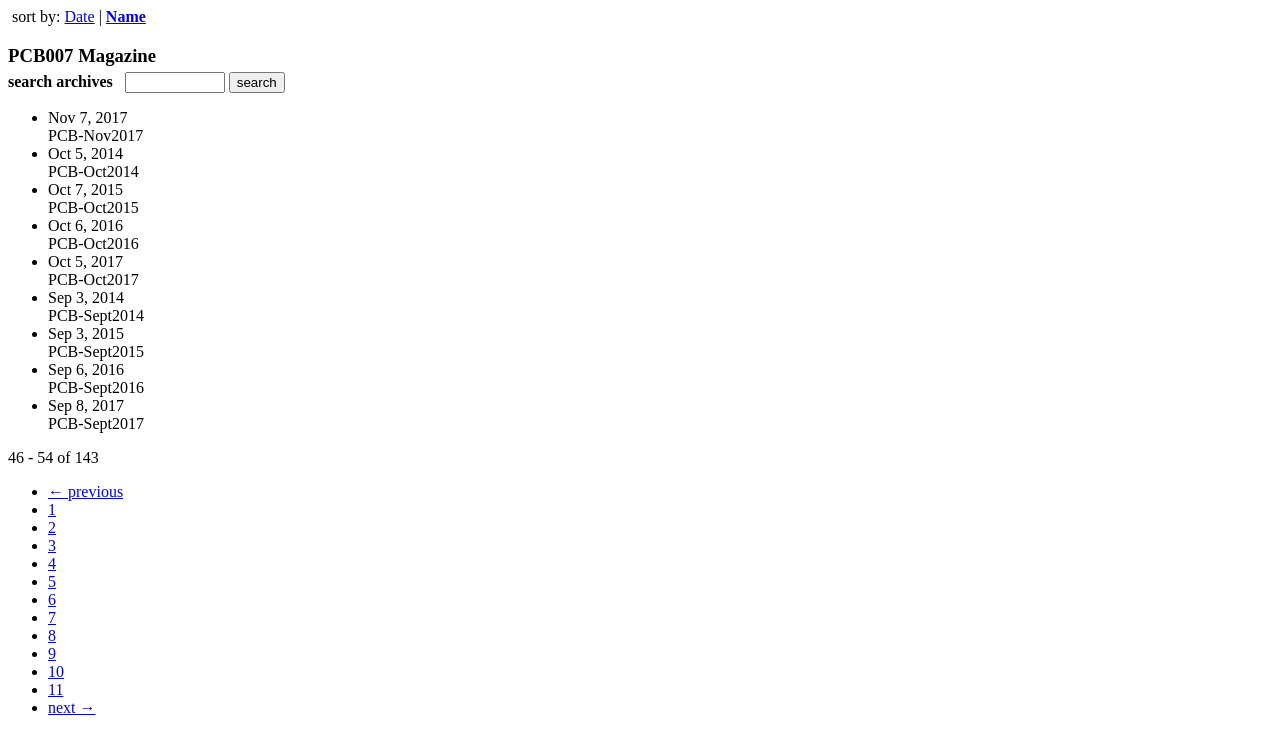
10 (56, 671)
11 (55, 689)
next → (72, 707)
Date (79, 16)
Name (126, 16)
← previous (85, 491)
